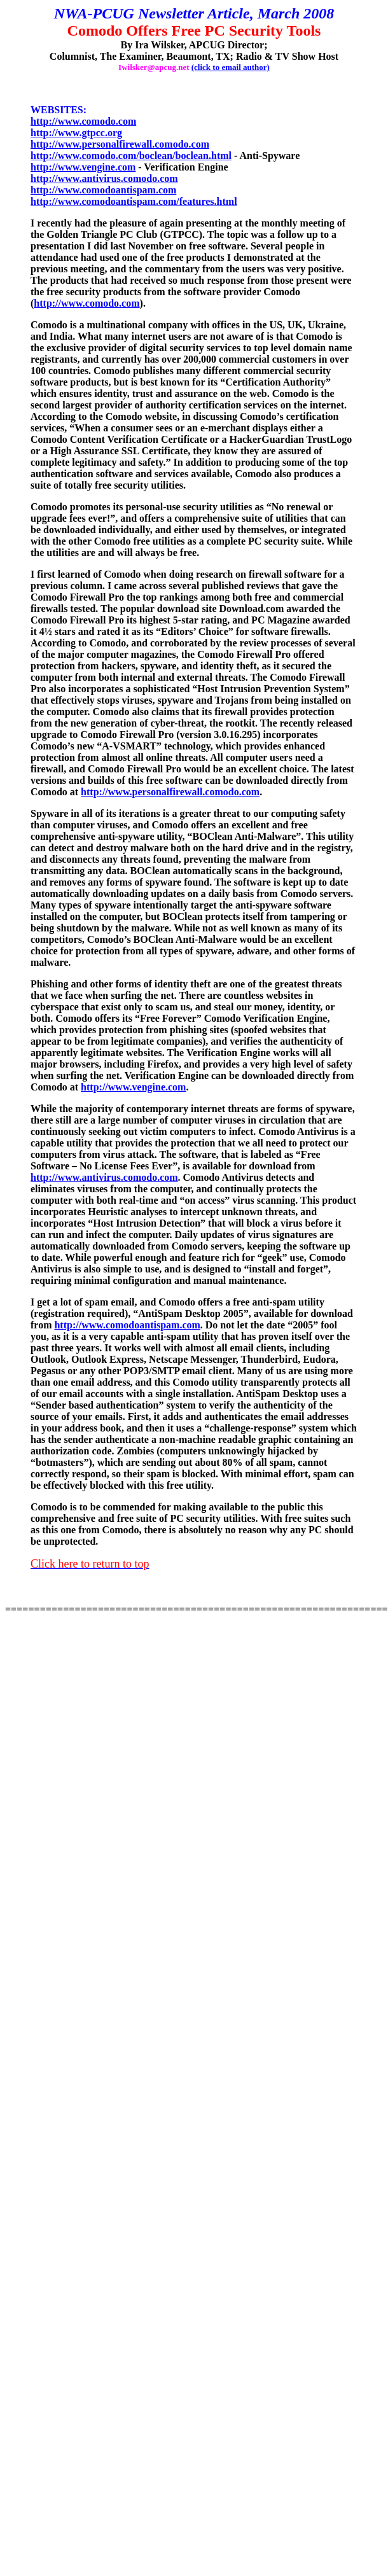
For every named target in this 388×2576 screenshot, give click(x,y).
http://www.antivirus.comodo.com (104, 178)
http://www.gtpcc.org (76, 132)
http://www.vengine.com (83, 167)
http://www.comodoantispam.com (103, 189)
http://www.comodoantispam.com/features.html (134, 201)
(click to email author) (230, 67)
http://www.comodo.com (83, 121)
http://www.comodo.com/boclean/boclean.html (131, 155)
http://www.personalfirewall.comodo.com (120, 144)
